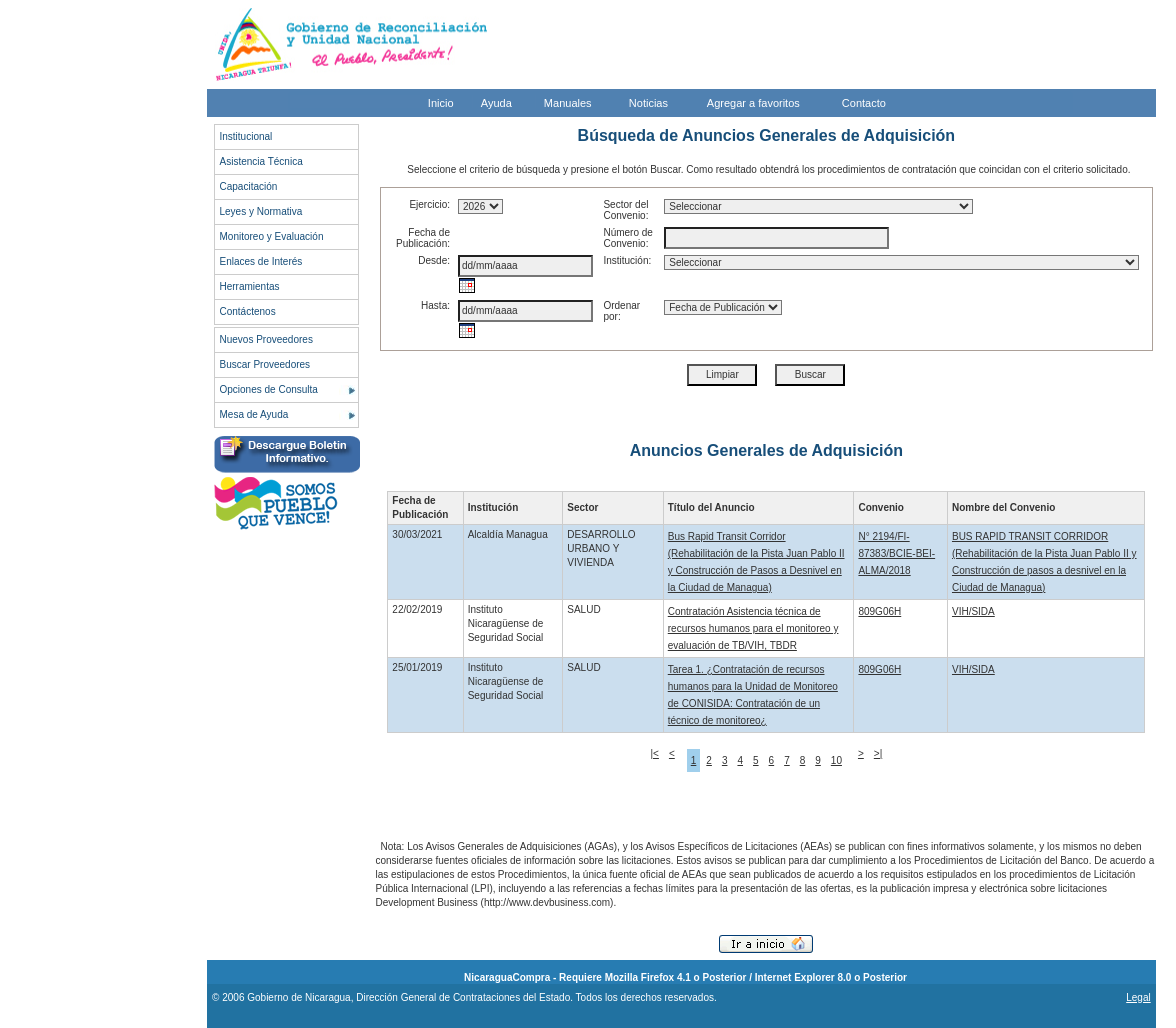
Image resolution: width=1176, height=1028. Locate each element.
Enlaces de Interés (261, 261)
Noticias (648, 103)
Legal (1138, 997)
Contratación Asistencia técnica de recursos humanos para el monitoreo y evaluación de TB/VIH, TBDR (753, 628)
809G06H (879, 611)
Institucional (246, 136)
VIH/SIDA (973, 611)
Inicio (441, 103)
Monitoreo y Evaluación (272, 236)
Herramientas (250, 286)
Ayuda (496, 103)
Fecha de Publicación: (423, 238)
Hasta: (435, 305)
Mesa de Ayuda (254, 414)
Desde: (434, 260)
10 (836, 760)
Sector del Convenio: (625, 210)
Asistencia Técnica (261, 161)
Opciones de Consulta (269, 389)
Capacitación (249, 186)
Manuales (568, 103)
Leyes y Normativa (261, 211)
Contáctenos (248, 311)
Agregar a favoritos (753, 103)
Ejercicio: (429, 204)
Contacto (864, 103)
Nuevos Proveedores (266, 339)
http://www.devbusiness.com (547, 902)
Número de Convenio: (627, 238)
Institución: (627, 260)
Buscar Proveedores (265, 364)
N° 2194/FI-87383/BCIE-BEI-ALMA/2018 (896, 553)
